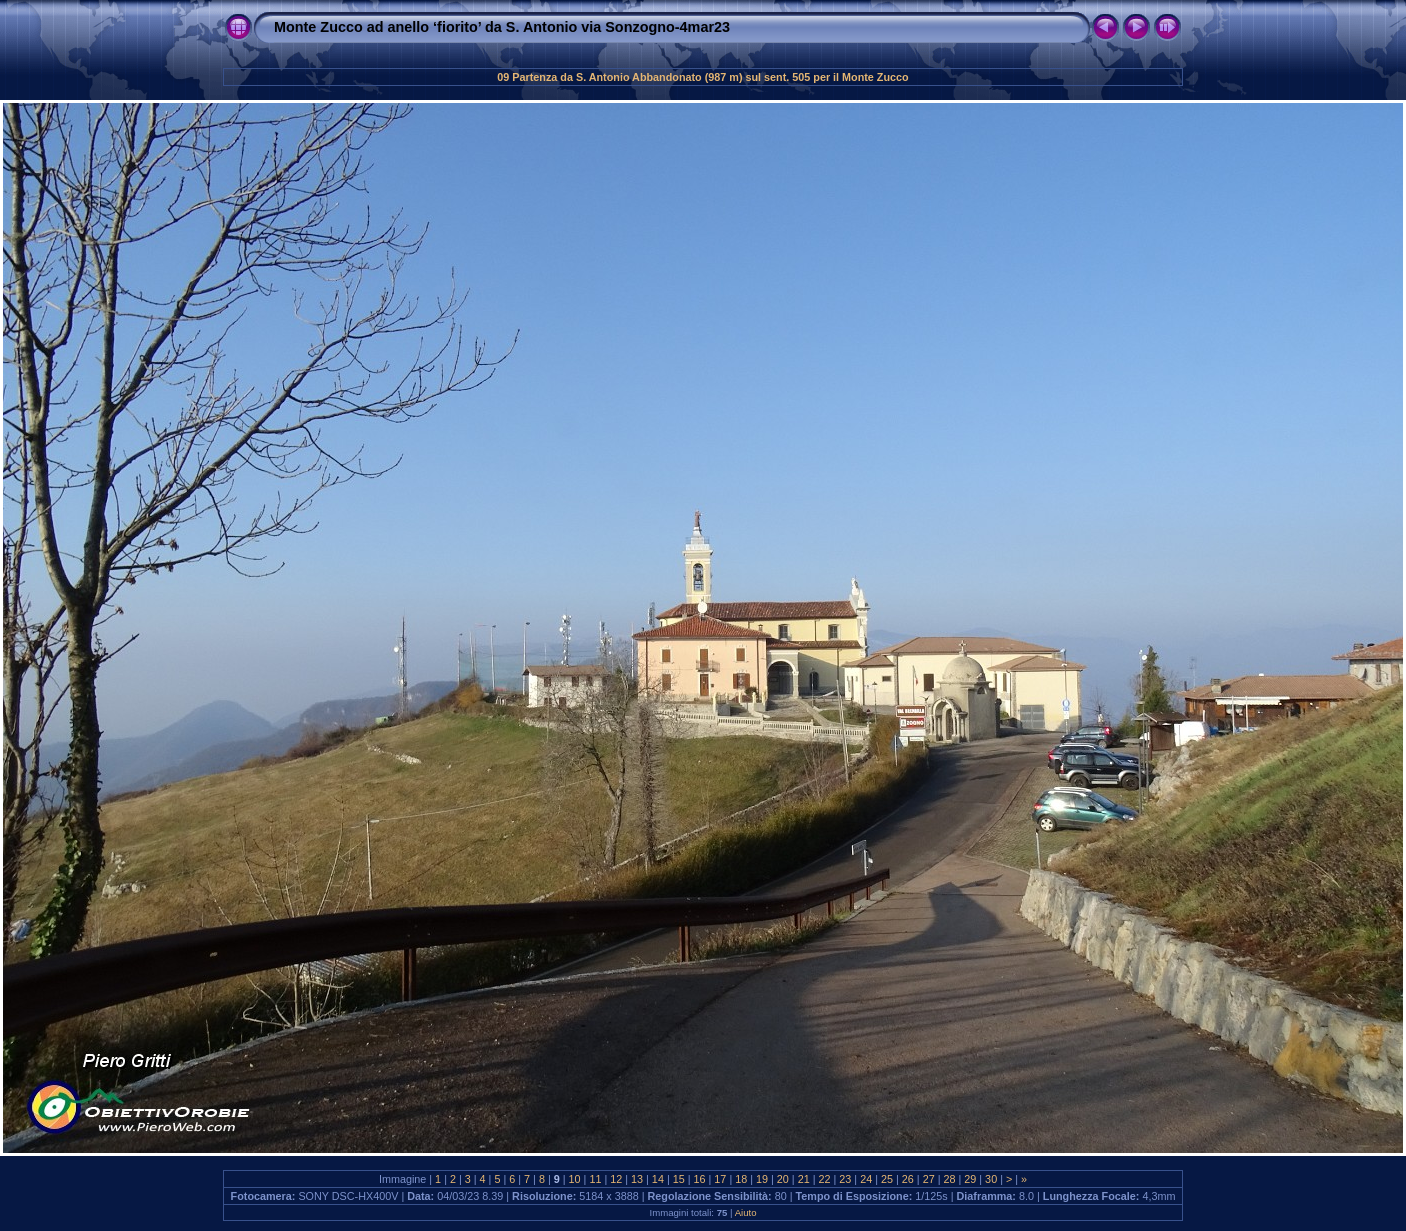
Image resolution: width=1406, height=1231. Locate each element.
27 (929, 1179)
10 (575, 1179)
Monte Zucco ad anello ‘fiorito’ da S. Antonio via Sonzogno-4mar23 (502, 27)
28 (949, 1179)
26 (908, 1179)
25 (887, 1179)
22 (825, 1179)
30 (991, 1179)
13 (637, 1179)
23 (845, 1179)
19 (762, 1179)
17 (720, 1179)
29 (970, 1179)
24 (866, 1179)
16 (700, 1179)
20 (783, 1179)
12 (616, 1179)
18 (741, 1179)
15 (679, 1179)
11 (595, 1179)
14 (658, 1179)
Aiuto (746, 1212)
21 (804, 1179)
